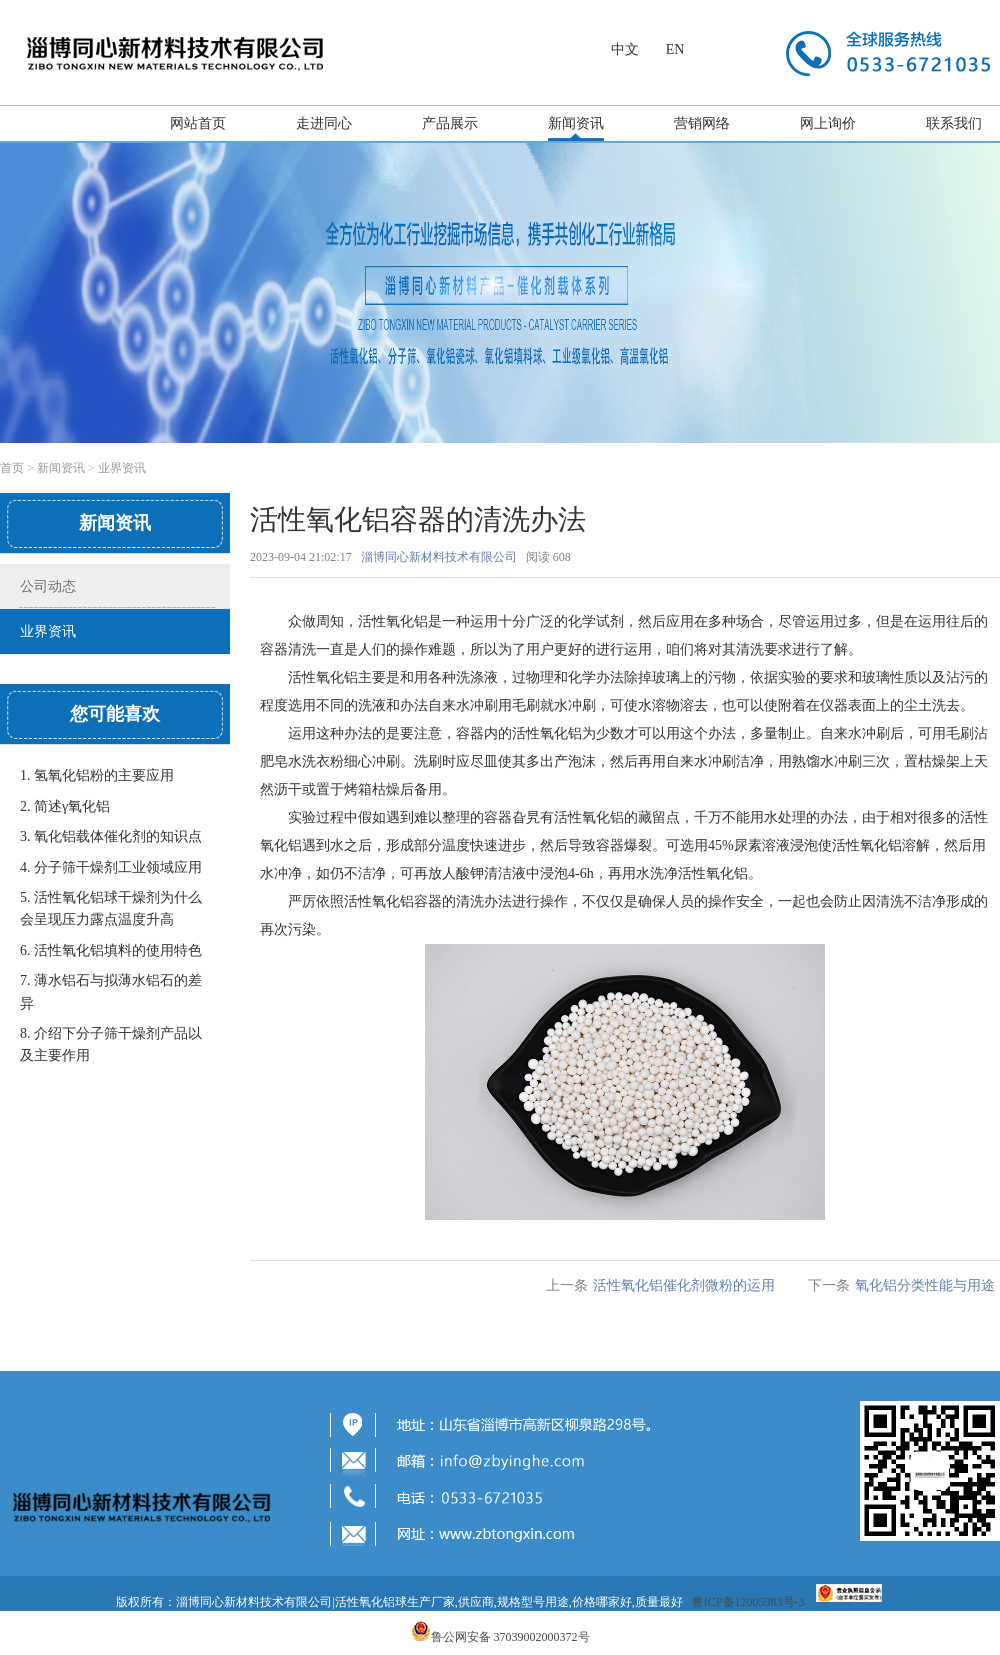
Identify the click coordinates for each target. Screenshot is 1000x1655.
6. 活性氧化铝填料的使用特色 (111, 950)
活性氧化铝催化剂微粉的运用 (684, 1285)
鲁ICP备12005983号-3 (748, 1602)
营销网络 (702, 123)
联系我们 (954, 123)
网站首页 (198, 123)
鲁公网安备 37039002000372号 (510, 1637)
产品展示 (450, 123)
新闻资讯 (576, 123)
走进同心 (324, 123)
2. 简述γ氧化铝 (65, 806)
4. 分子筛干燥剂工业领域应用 (111, 867)
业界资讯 (122, 468)
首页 (12, 468)
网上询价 (828, 123)
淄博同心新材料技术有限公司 (439, 557)
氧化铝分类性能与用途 (925, 1285)
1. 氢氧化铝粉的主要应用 (97, 775)
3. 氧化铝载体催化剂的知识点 (111, 836)
